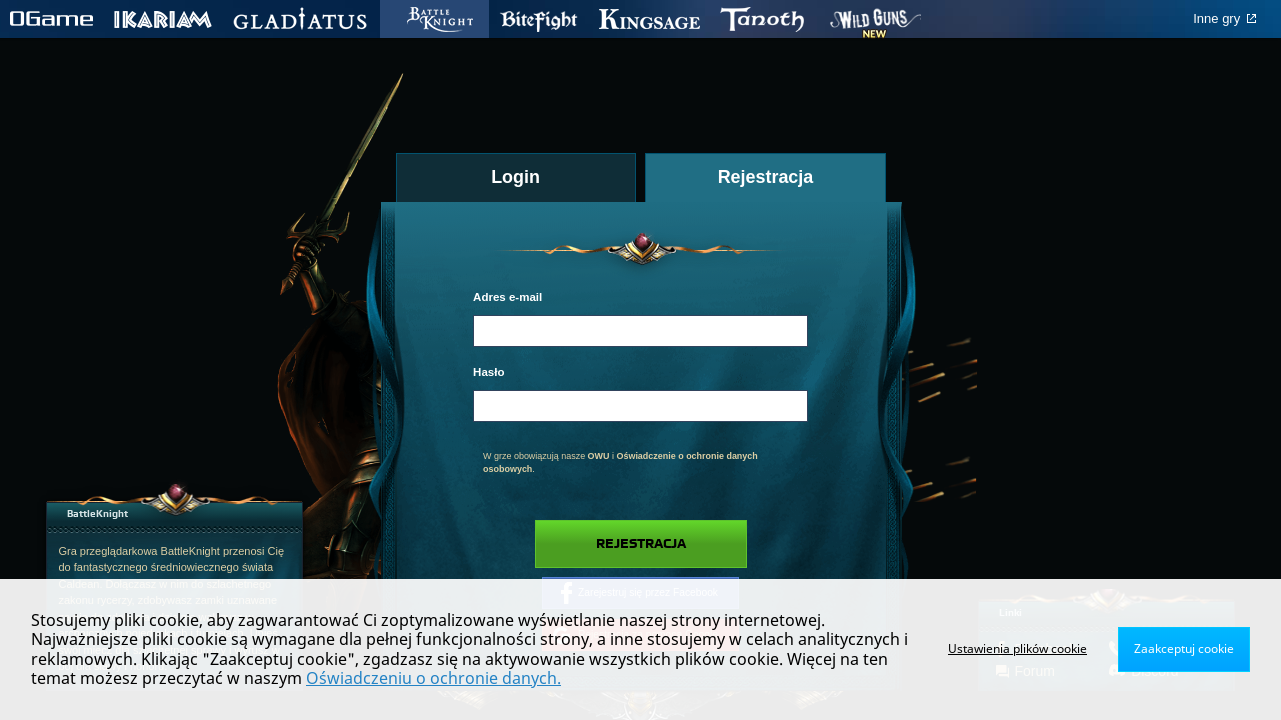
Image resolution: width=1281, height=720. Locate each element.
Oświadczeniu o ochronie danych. (433, 678)
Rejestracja (641, 544)
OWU (599, 456)
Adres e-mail (507, 297)
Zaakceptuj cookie (1184, 648)
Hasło (488, 372)
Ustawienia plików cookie (1017, 648)
